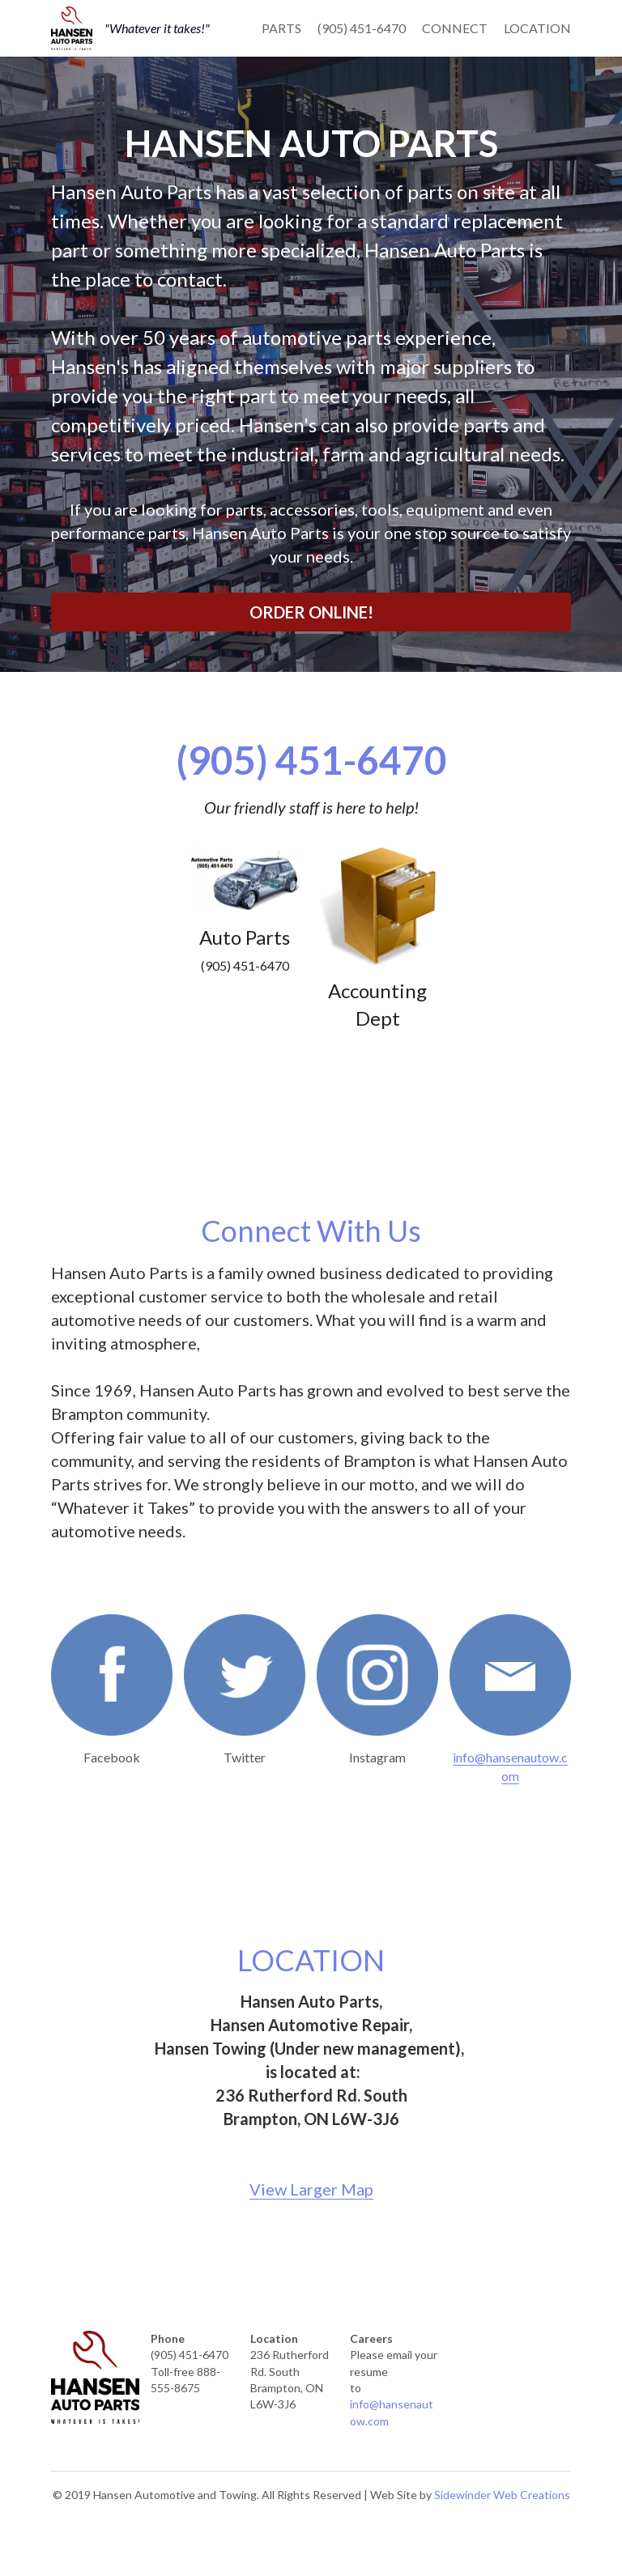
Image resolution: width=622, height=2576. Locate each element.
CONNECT (455, 28)
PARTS (281, 28)
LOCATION (537, 28)
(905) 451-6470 (361, 28)
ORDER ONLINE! (311, 612)
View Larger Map (311, 2189)
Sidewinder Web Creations (502, 2495)
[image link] (71, 26)
